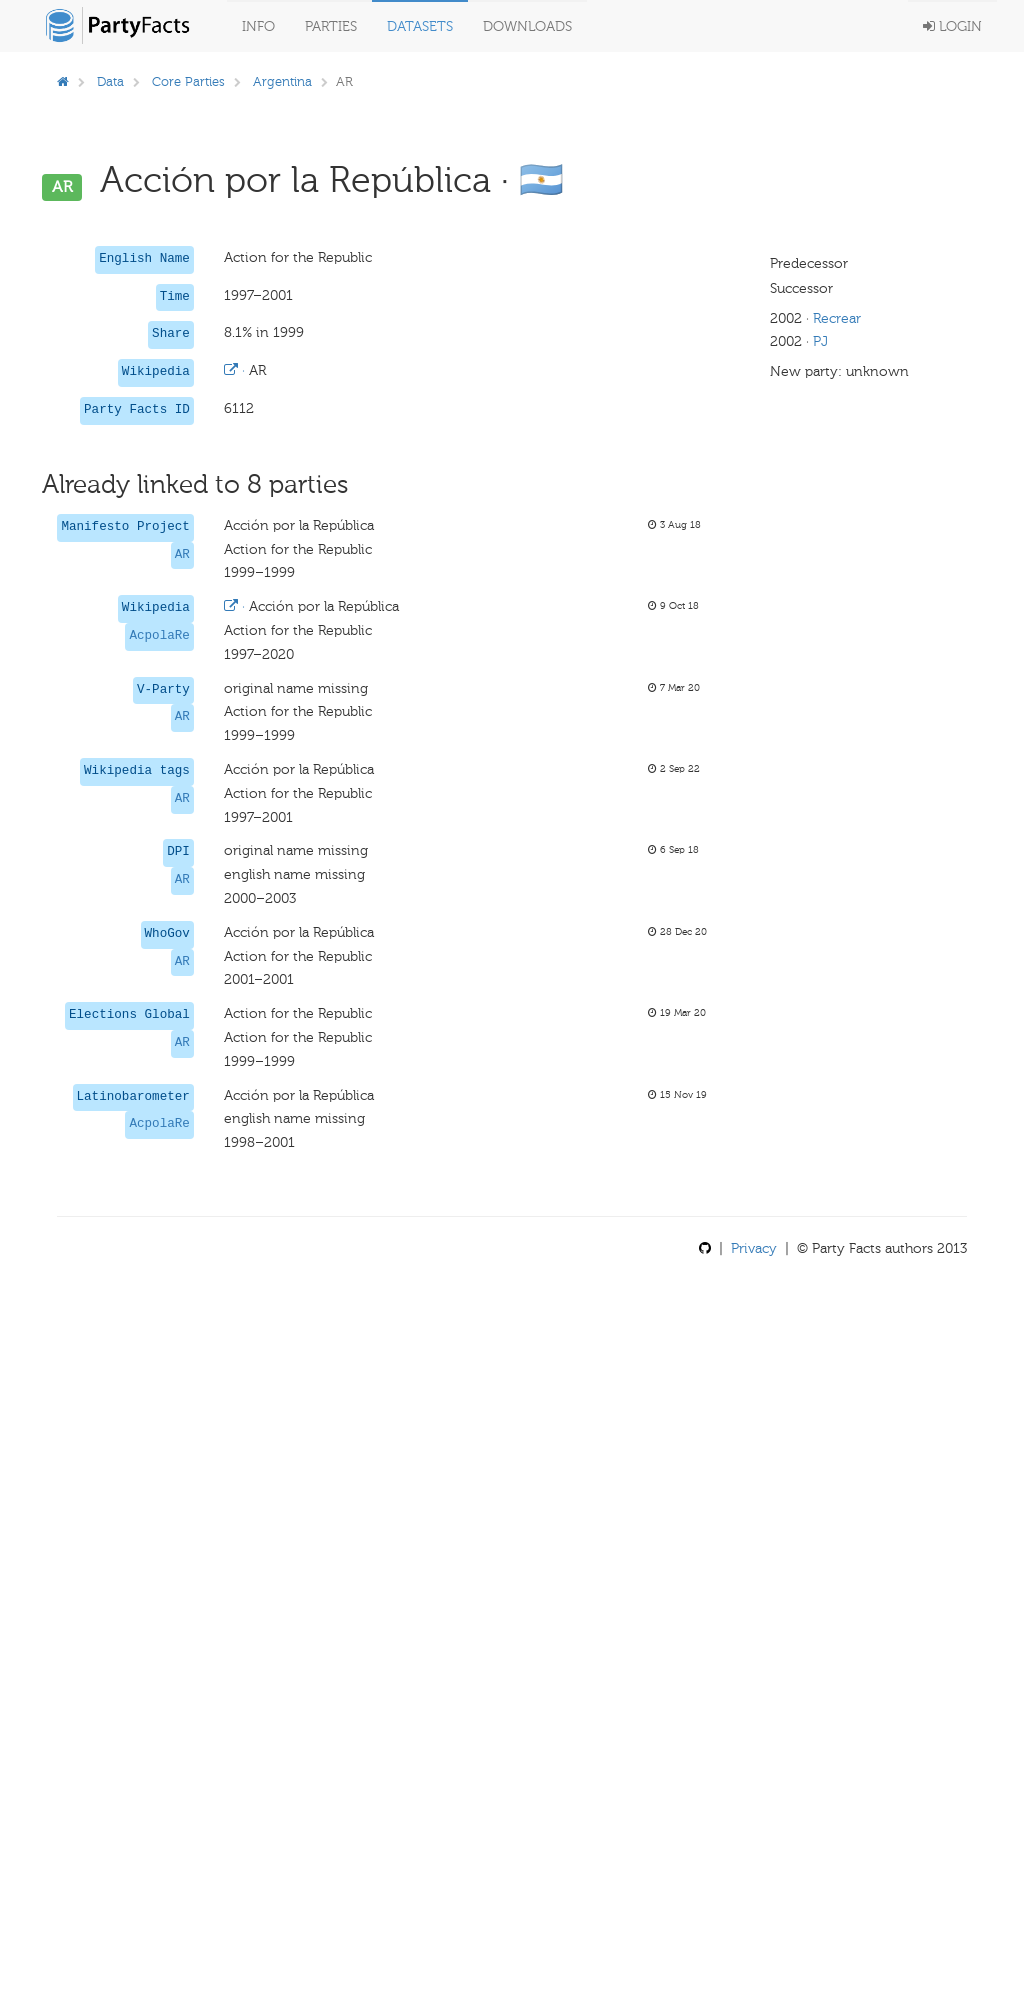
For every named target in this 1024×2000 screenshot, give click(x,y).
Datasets (420, 26)
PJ (820, 341)
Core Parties (188, 81)
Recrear (837, 318)
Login (952, 26)
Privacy (754, 1248)
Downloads (527, 26)
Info (258, 26)
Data (110, 81)
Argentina (282, 81)
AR (182, 555)
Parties (331, 26)
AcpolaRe (159, 636)
